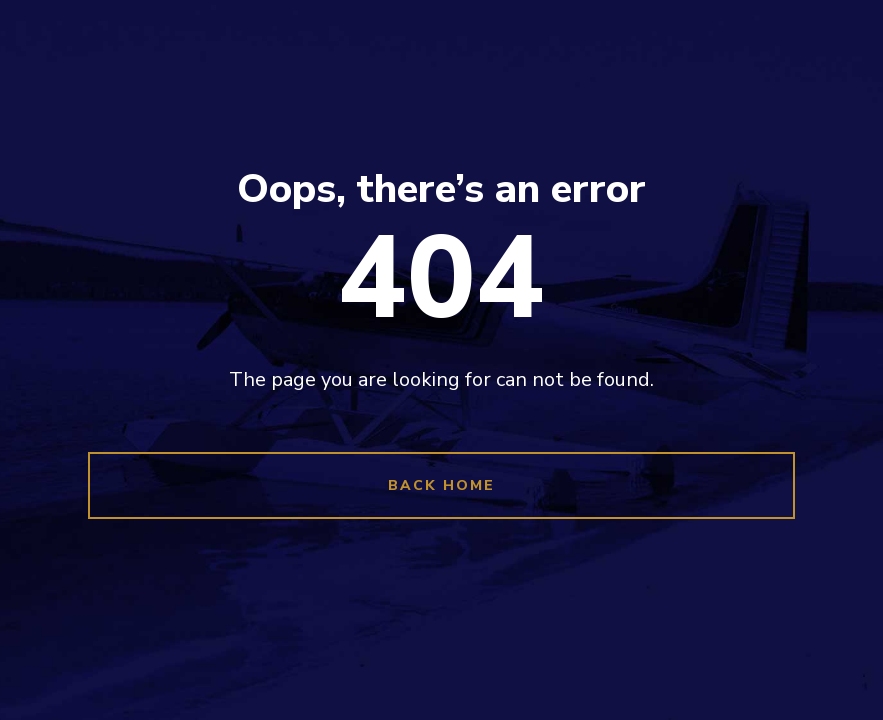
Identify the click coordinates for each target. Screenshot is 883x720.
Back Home (441, 485)
